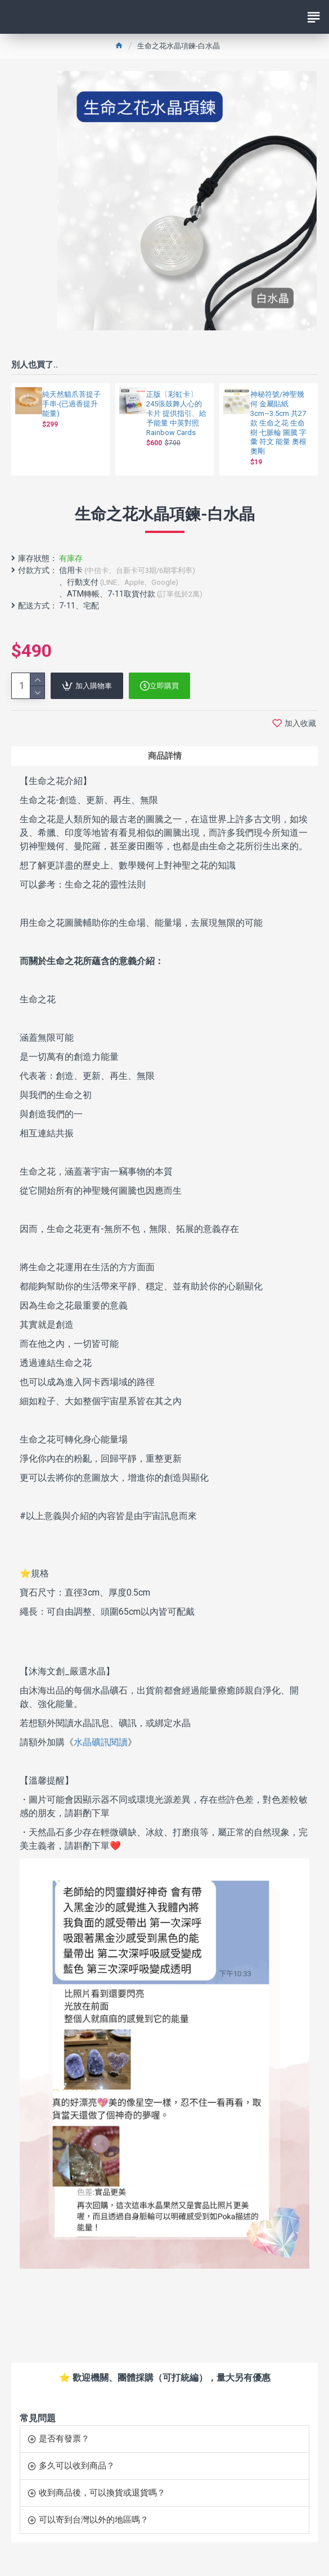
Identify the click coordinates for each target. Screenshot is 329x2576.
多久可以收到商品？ (77, 2466)
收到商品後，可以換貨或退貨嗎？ (102, 2493)
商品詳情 (165, 756)
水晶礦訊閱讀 (101, 1742)
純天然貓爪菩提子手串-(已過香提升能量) (71, 404)
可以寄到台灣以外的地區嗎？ (93, 2520)
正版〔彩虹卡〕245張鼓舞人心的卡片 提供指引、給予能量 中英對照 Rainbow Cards (176, 413)
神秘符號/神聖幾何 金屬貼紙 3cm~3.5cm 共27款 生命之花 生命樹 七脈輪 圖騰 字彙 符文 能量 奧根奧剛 (278, 422)
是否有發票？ (64, 2439)
